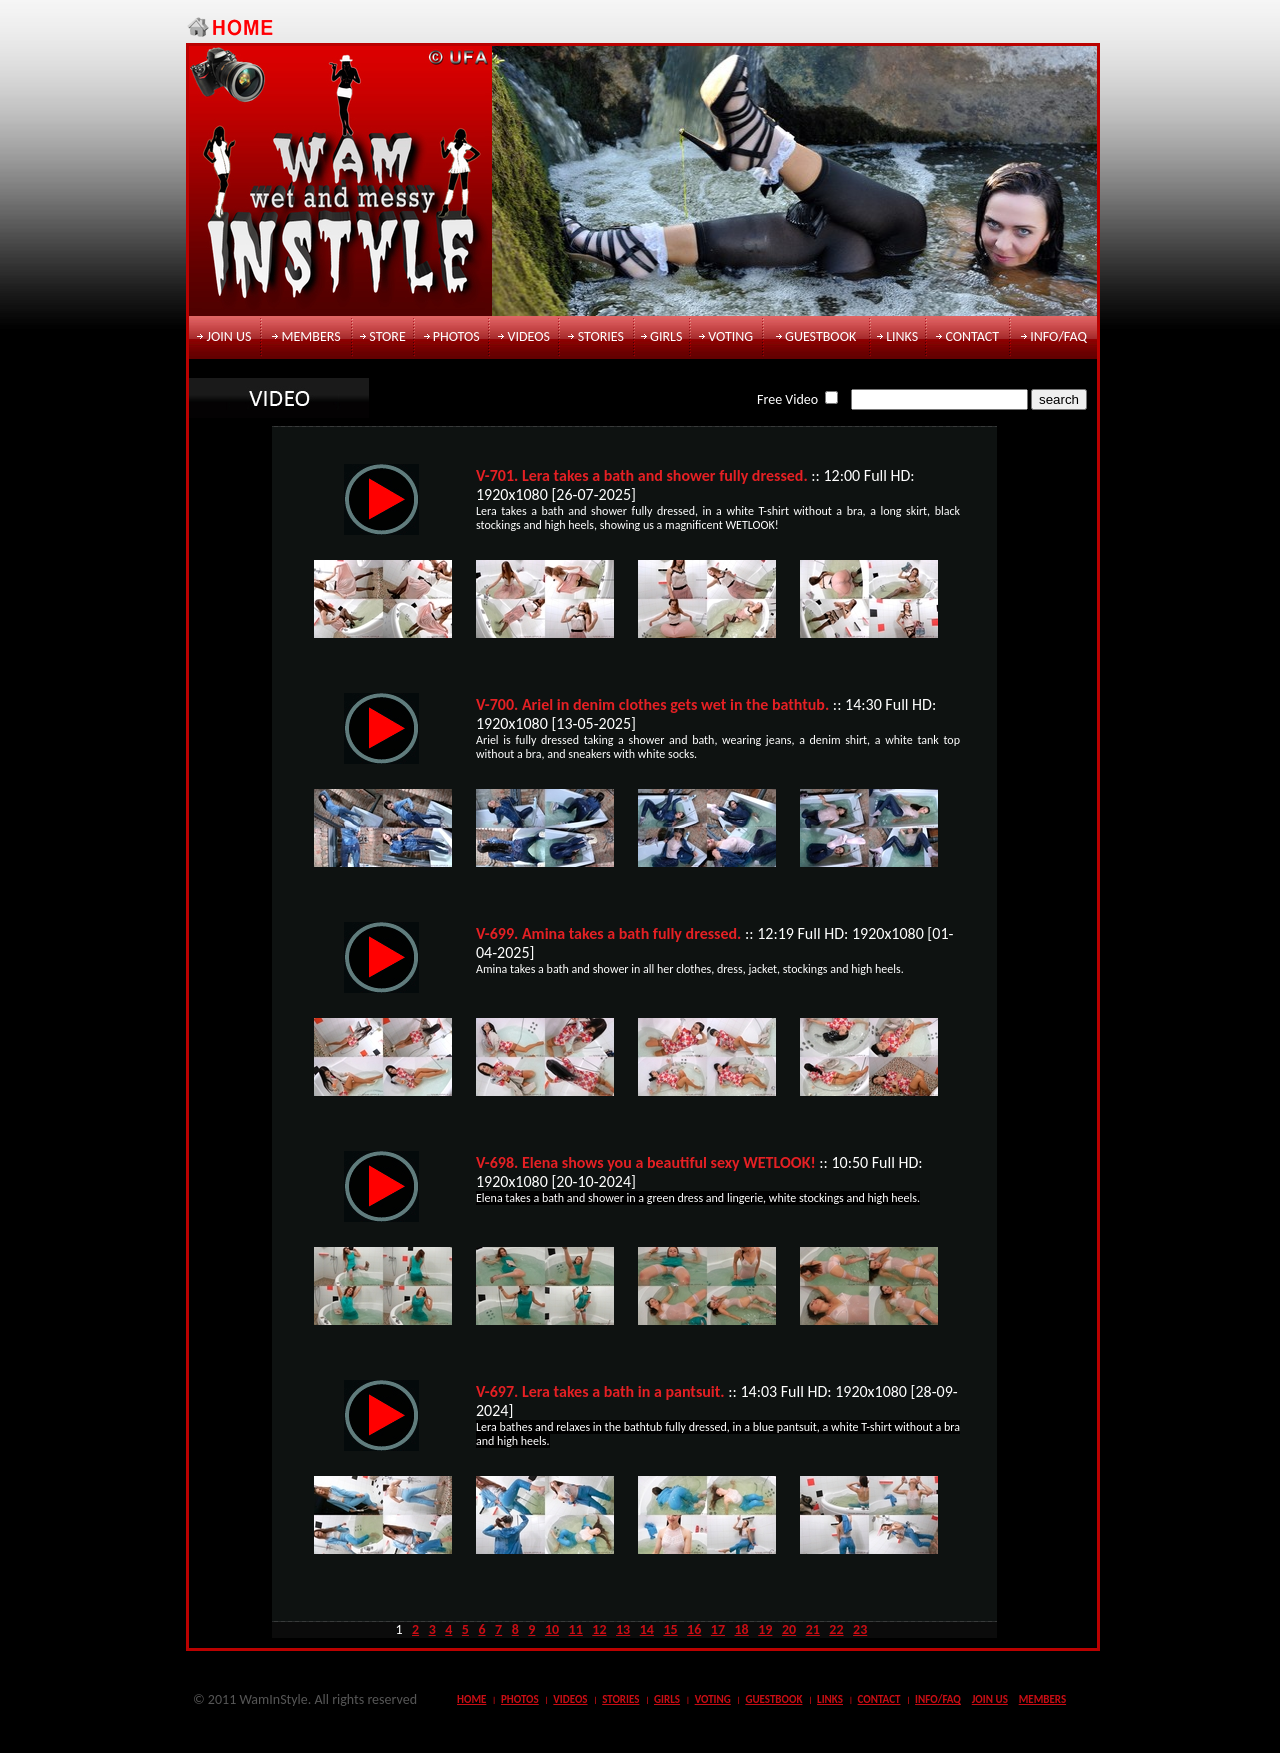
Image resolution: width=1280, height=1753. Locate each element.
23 (860, 1629)
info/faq (1058, 336)
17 (718, 1629)
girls (666, 336)
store (387, 336)
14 (647, 1629)
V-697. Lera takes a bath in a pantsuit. (600, 1391)
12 (599, 1629)
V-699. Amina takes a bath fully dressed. (608, 933)
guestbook (820, 336)
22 (836, 1629)
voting (730, 336)
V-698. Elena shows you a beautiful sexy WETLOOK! (646, 1162)
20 (789, 1629)
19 (765, 1629)
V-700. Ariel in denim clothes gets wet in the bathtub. (652, 704)
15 (670, 1629)
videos (529, 336)
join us (229, 336)
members (310, 336)
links (902, 336)
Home (471, 1699)
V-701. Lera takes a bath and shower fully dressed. (642, 475)
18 (742, 1629)
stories (601, 336)
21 (813, 1629)
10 (552, 1629)
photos (456, 336)
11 (576, 1629)
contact (972, 336)
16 (694, 1629)
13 (623, 1629)
